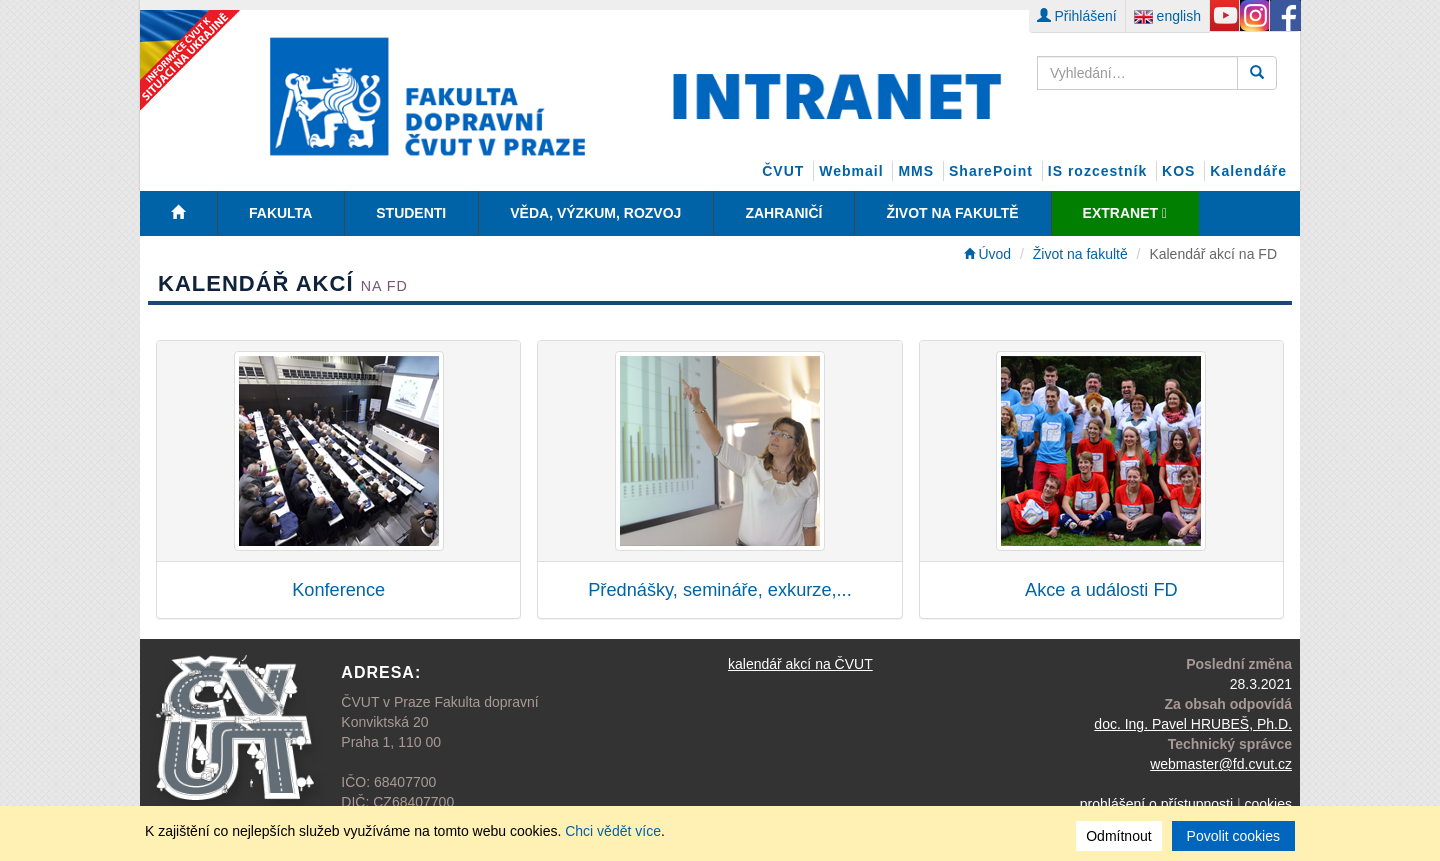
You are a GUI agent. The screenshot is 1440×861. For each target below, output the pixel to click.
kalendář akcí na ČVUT (800, 664)
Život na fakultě (952, 213)
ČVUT (783, 171)
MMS (916, 171)
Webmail (851, 171)
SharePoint (991, 171)
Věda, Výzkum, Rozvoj (595, 213)
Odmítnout (1118, 836)
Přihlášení (1077, 16)
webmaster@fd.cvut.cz (1221, 764)
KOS (1178, 171)
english (1167, 16)
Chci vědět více (613, 831)
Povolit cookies (1233, 836)
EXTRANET (1125, 213)
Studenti (411, 213)
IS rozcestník (1097, 171)
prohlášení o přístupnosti (1156, 804)
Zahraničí (783, 213)
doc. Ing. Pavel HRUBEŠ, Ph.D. (1193, 724)
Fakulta (280, 213)
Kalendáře (1248, 171)
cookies (1268, 804)
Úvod (988, 254)
